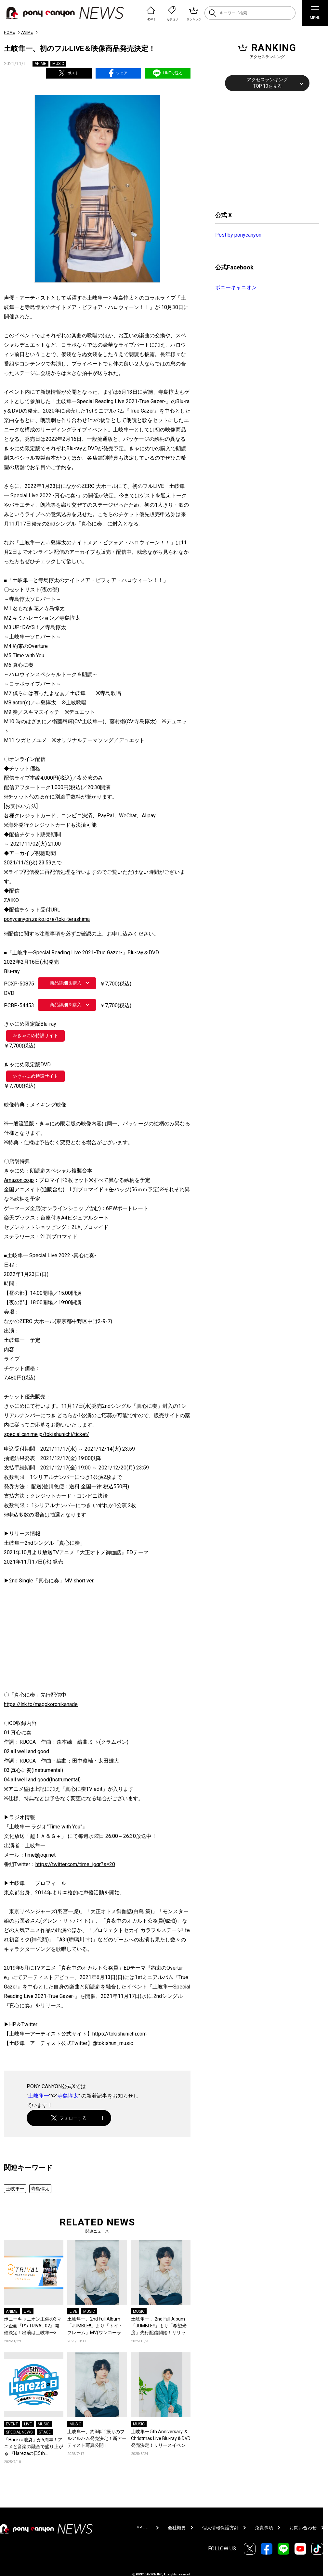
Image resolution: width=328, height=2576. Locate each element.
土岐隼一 (38, 2096)
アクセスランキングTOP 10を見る (267, 83)
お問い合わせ (303, 2527)
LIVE (28, 2311)
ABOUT (144, 2527)
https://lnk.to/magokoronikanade (41, 1704)
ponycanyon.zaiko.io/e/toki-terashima (47, 919)
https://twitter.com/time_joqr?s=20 (75, 1864)
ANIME (27, 32)
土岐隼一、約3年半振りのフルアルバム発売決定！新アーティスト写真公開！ (96, 2438)
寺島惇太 (68, 2096)
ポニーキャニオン (236, 287)
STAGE (45, 2432)
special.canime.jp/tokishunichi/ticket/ (46, 1434)
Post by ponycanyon (238, 235)
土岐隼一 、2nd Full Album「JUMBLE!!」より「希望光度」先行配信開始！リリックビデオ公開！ (160, 2326)
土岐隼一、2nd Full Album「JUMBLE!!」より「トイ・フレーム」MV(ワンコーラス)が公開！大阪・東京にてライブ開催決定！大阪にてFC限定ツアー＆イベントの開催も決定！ (95, 2326)
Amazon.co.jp (19, 1180)
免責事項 (264, 2527)
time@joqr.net (40, 1855)
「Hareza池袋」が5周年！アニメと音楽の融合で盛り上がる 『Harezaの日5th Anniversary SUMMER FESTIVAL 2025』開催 (33, 2447)
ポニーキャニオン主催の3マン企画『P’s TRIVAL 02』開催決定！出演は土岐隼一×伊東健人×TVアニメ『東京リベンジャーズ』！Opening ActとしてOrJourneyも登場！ (33, 2326)
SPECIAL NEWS (19, 2432)
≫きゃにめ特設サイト (35, 1035)
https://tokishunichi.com (119, 2034)
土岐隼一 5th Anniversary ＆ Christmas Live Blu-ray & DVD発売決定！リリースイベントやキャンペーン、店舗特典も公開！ (160, 2439)
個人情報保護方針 (220, 2527)
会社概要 (177, 2527)
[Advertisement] (264, 150)
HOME (9, 32)
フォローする (69, 2118)
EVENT (12, 2424)
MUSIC (58, 63)
